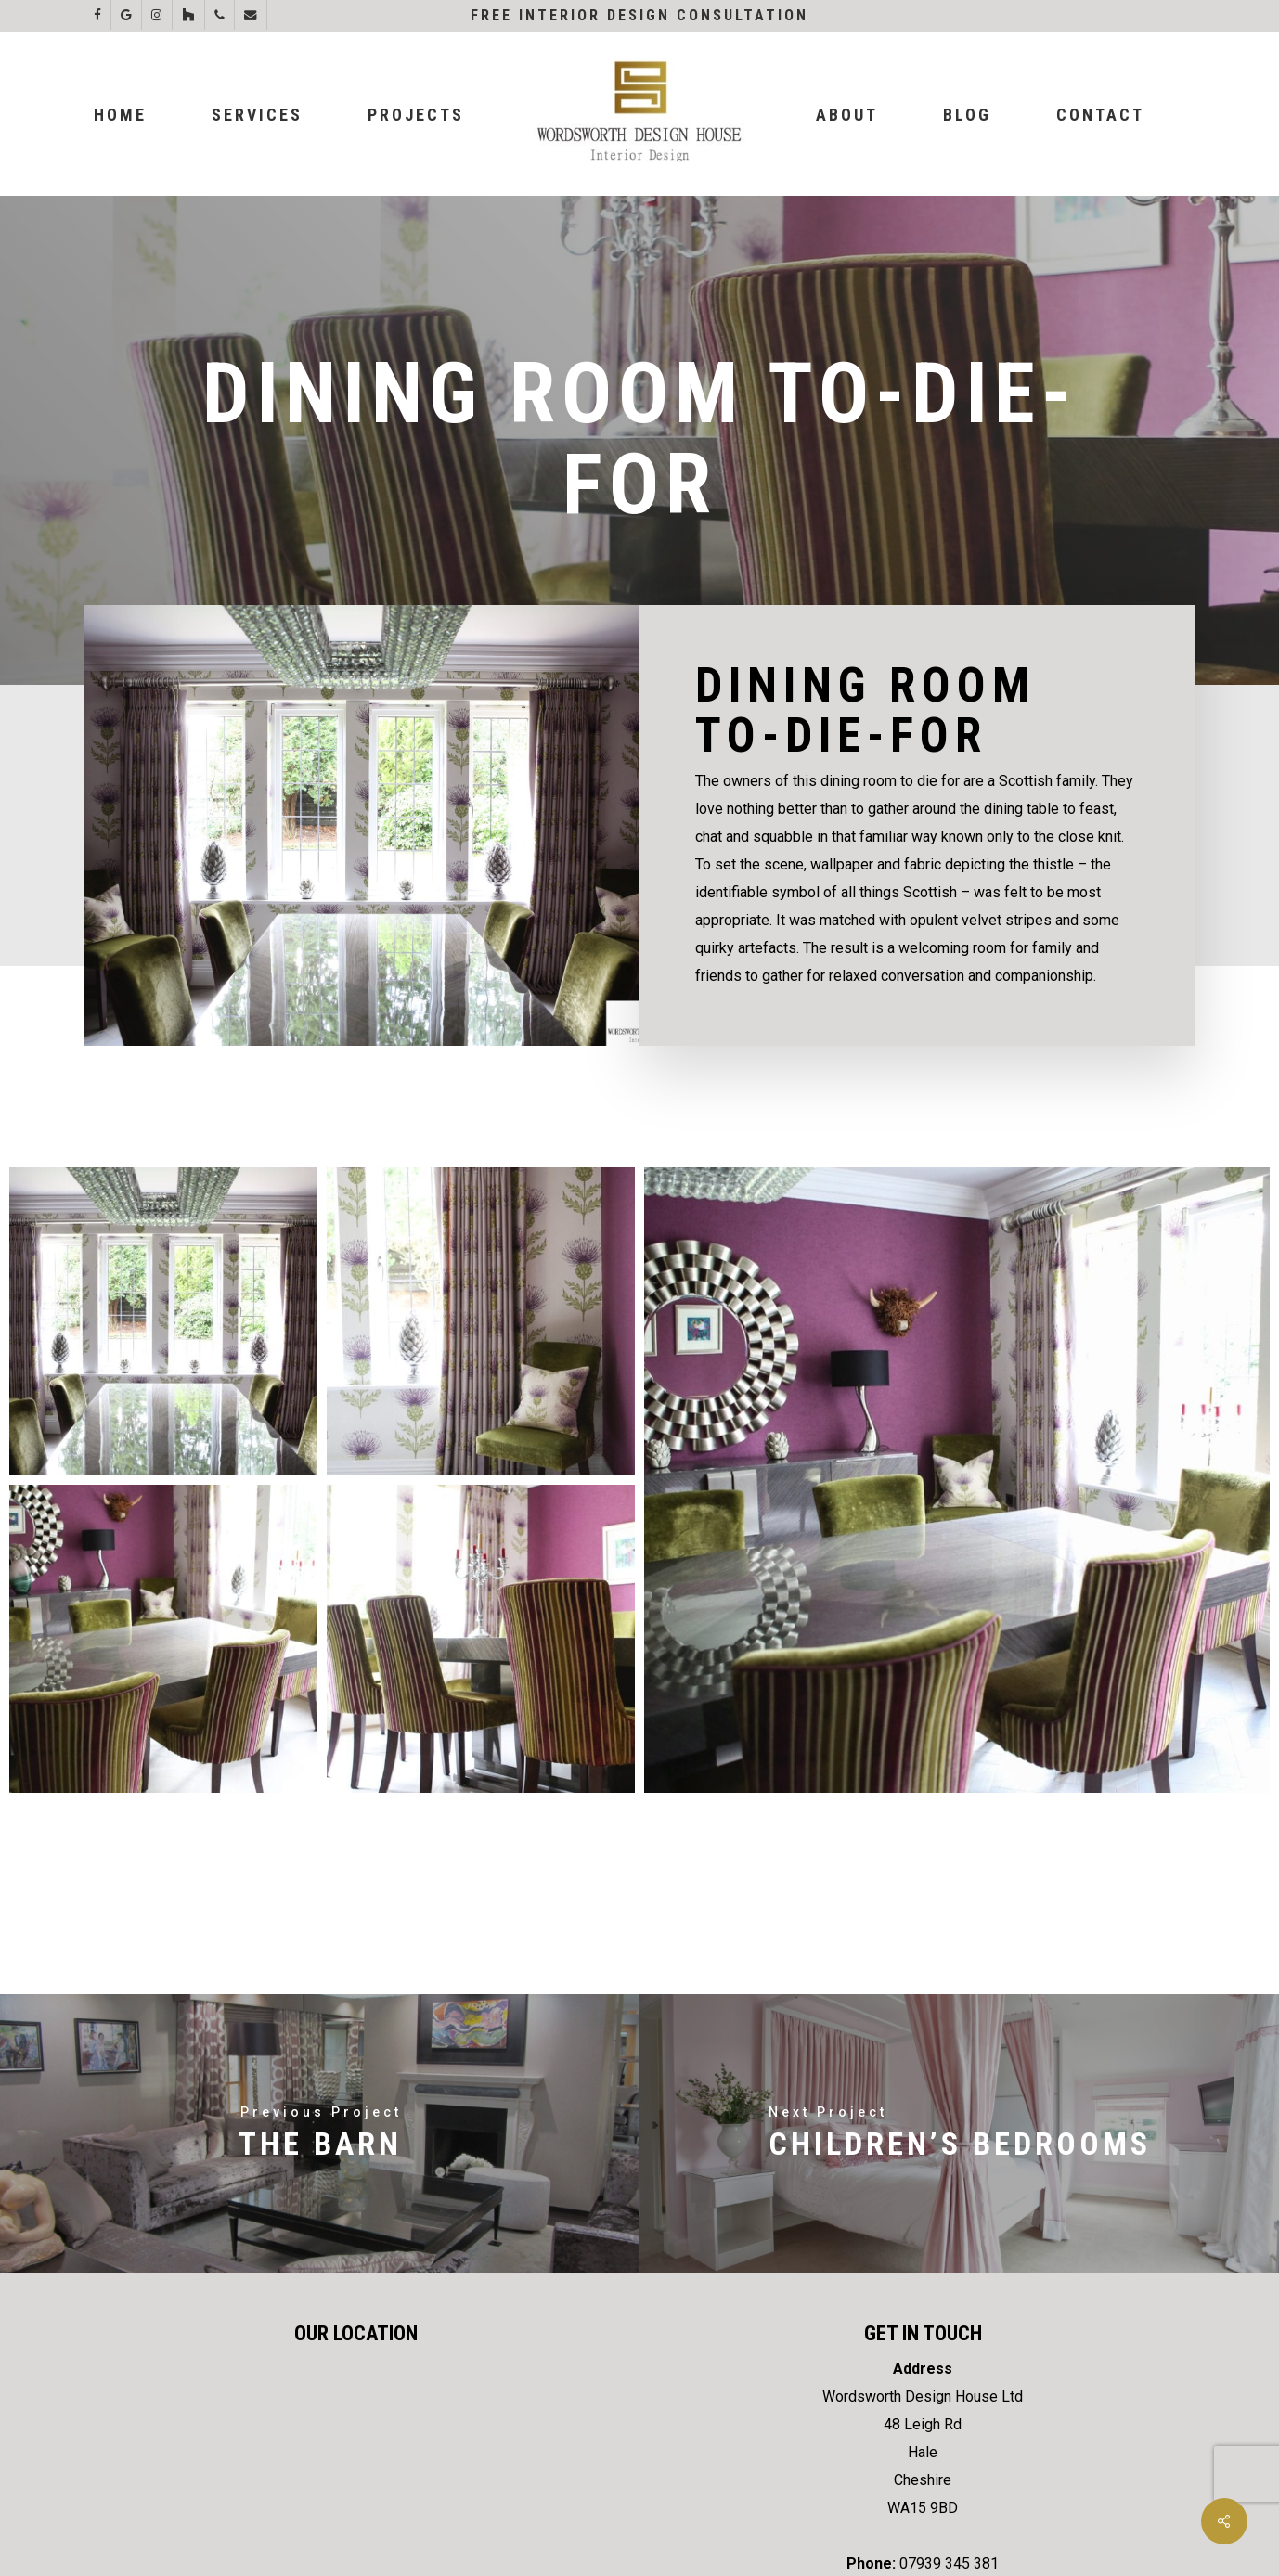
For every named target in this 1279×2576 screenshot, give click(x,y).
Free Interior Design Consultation (639, 15)
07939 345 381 (949, 2563)
